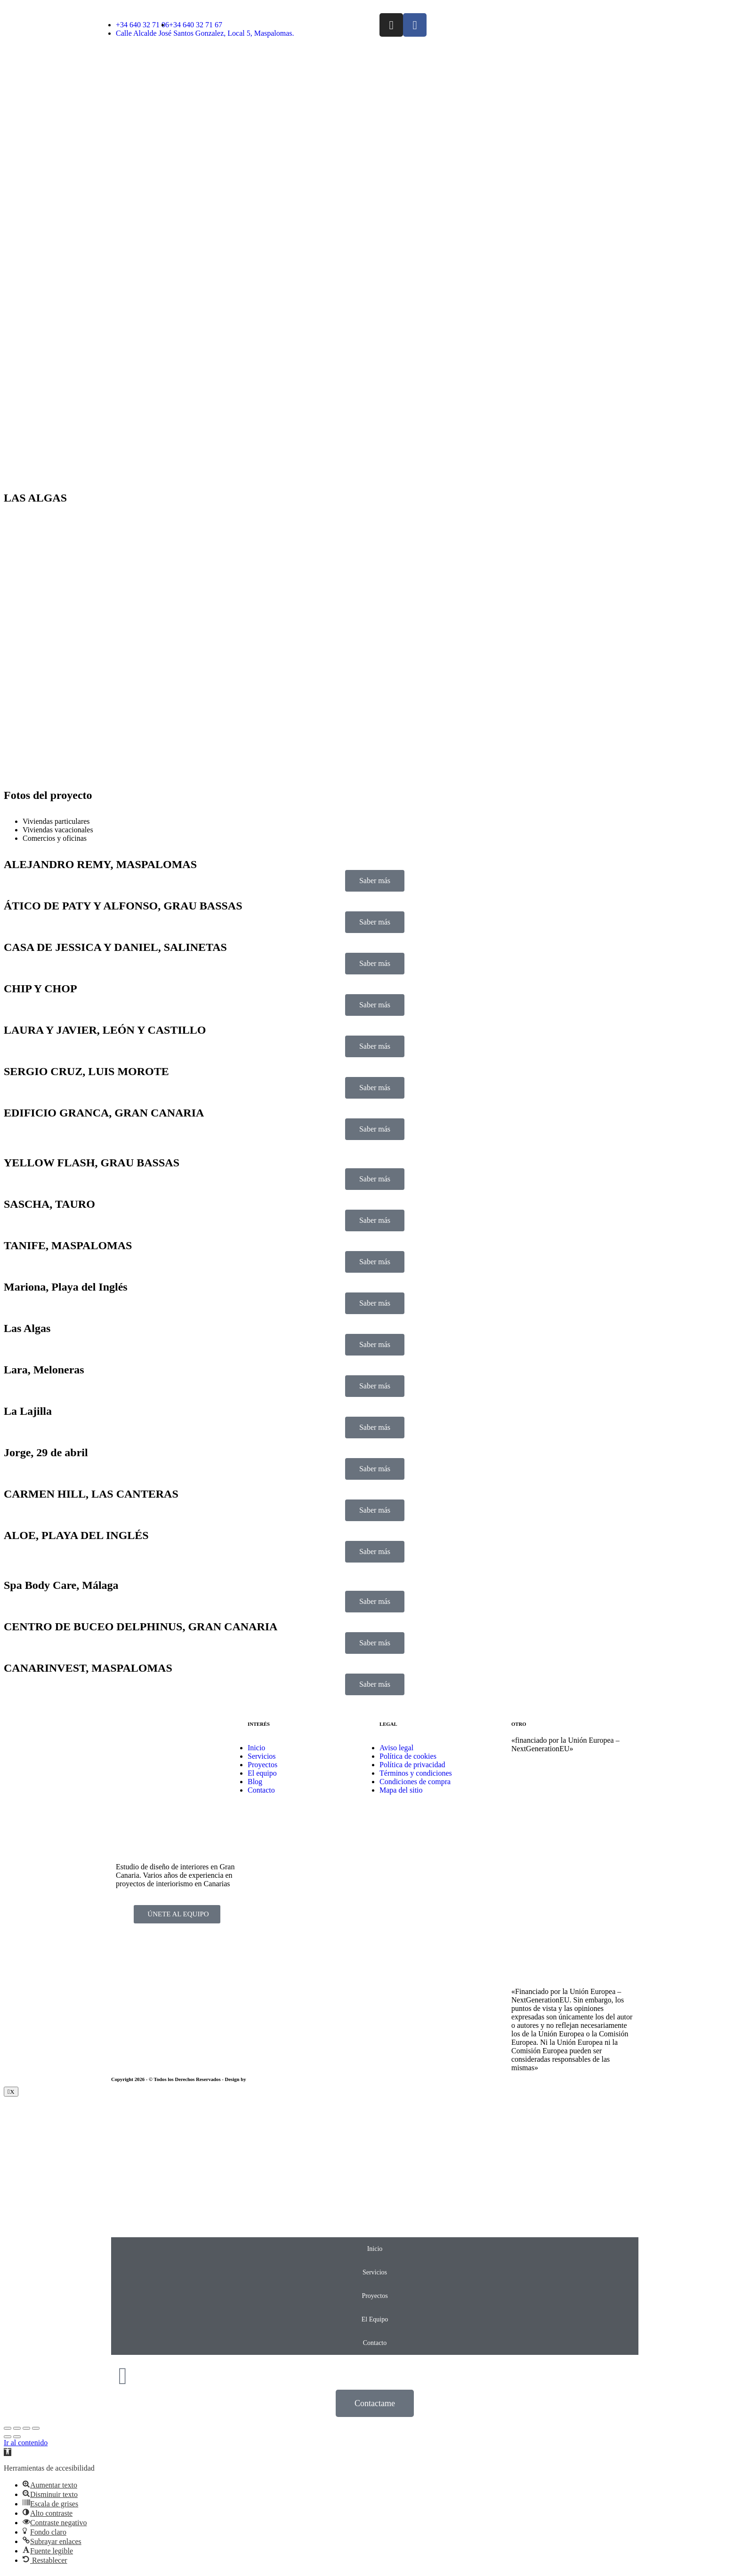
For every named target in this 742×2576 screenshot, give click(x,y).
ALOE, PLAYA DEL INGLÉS (76, 1535)
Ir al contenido (26, 2443)
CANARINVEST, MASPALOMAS (88, 1668)
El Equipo (375, 2319)
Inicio (375, 2248)
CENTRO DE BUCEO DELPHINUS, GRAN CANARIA (140, 1626)
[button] (7, 2452)
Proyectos (374, 2295)
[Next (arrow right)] (17, 2436)
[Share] (17, 2428)
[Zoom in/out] (36, 2428)
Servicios (375, 2272)
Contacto (375, 2342)
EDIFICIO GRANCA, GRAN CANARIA (104, 1113)
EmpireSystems (264, 2079)
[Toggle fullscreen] (26, 2428)
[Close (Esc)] (7, 2428)
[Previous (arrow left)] (7, 2436)
